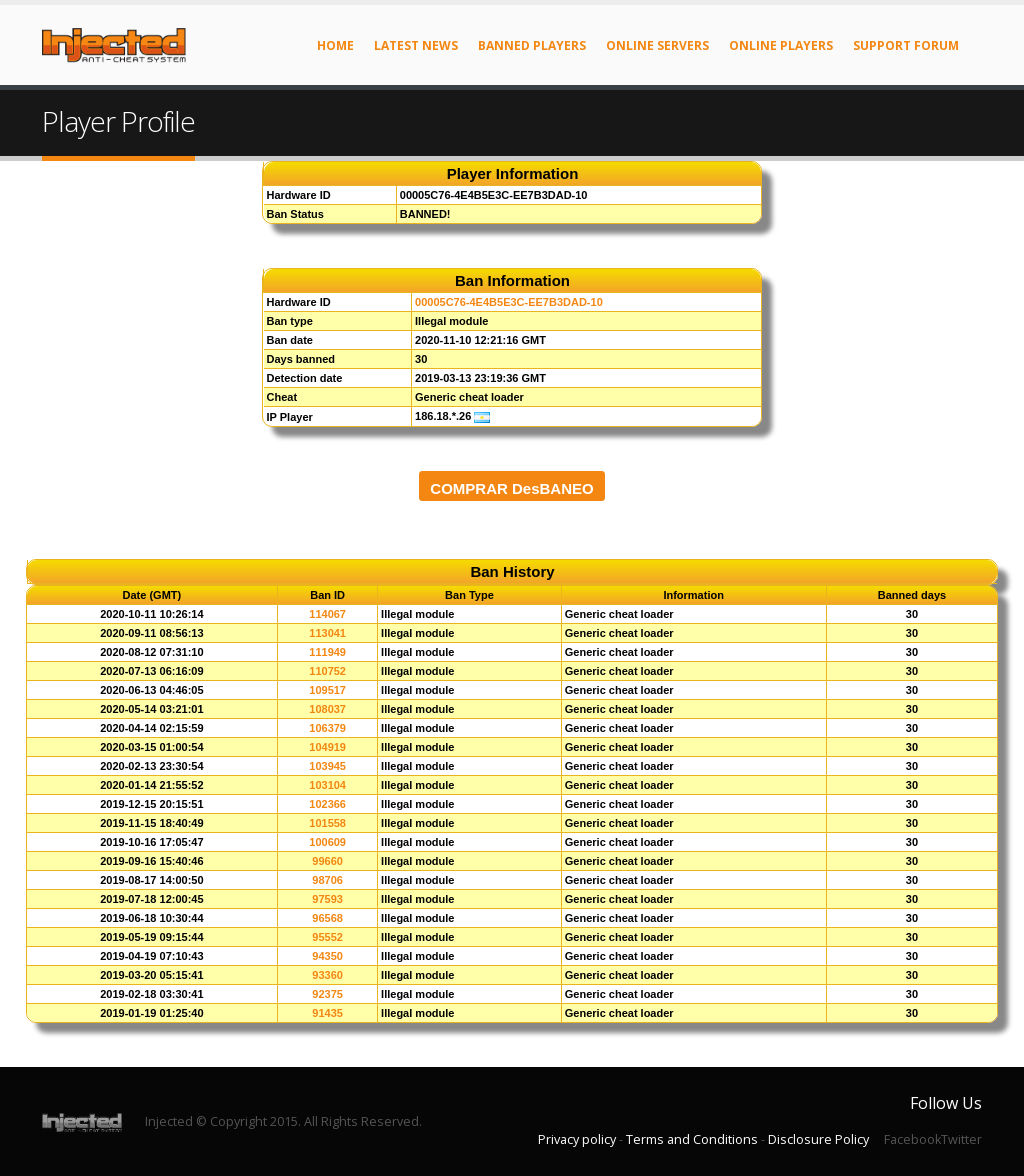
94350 (327, 956)
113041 (327, 633)
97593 (327, 899)
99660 (327, 861)
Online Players (781, 45)
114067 (327, 614)
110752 (327, 671)
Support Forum (906, 45)
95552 (327, 937)
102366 (327, 804)
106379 (327, 728)
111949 (327, 652)
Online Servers (657, 45)
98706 (327, 880)
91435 (327, 1013)
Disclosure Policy (818, 1139)
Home (335, 45)
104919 (327, 747)
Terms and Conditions (692, 1139)
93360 (327, 975)
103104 (327, 785)
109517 (327, 690)
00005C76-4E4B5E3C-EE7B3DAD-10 (509, 302)
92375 (327, 994)
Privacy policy (577, 1139)
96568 (327, 918)
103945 (327, 766)
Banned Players (532, 45)
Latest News (416, 45)
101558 (327, 823)
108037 (327, 709)
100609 (327, 842)
